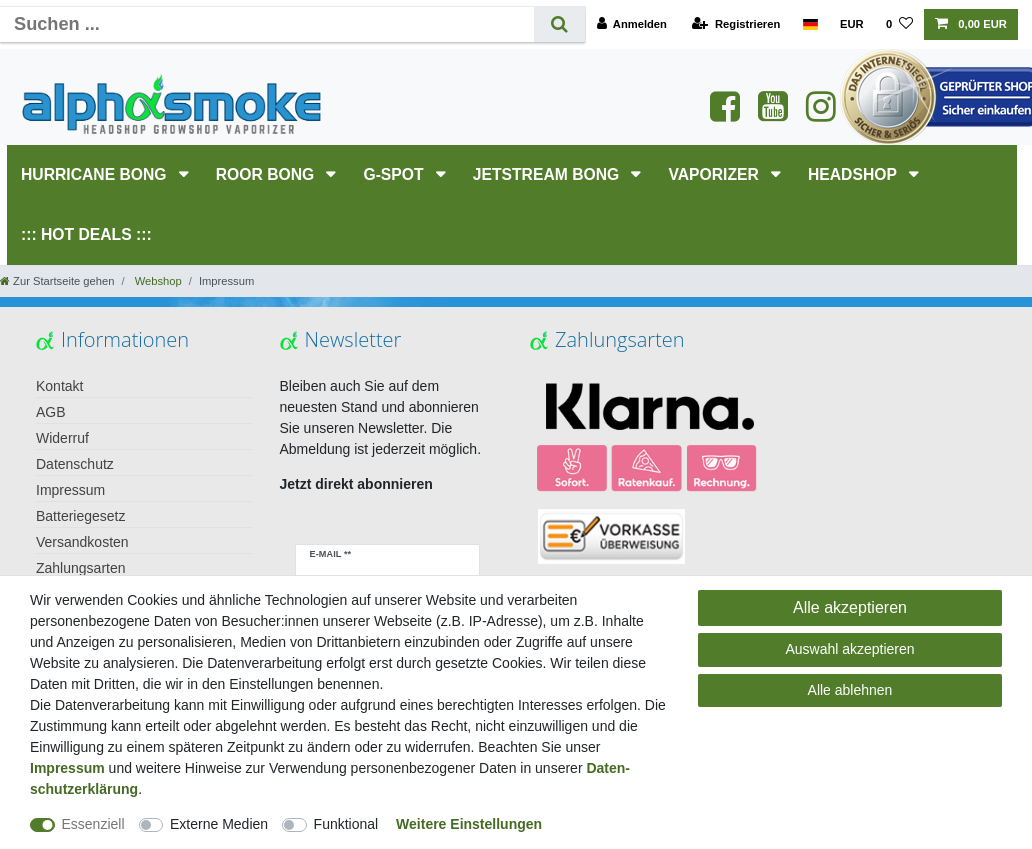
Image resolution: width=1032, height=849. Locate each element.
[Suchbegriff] (267, 24)
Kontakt (59, 386)
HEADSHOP (854, 174)
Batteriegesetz (81, 516)
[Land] (809, 24)
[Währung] (852, 24)
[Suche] (559, 24)
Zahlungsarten (81, 568)
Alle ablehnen (850, 690)
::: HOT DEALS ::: (86, 234)
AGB (51, 412)
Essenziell (93, 824)
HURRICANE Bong (96, 174)
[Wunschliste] (899, 24)
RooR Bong (267, 174)
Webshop (157, 281)
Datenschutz (75, 464)
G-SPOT (395, 174)
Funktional (346, 824)
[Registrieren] (736, 24)
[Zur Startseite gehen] (57, 281)
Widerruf (62, 438)
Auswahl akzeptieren (849, 649)
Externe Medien (219, 824)
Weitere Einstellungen (469, 824)
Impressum (70, 490)
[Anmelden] (631, 24)
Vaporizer (715, 174)
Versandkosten (82, 542)
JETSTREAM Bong (548, 174)
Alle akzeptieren (850, 607)
